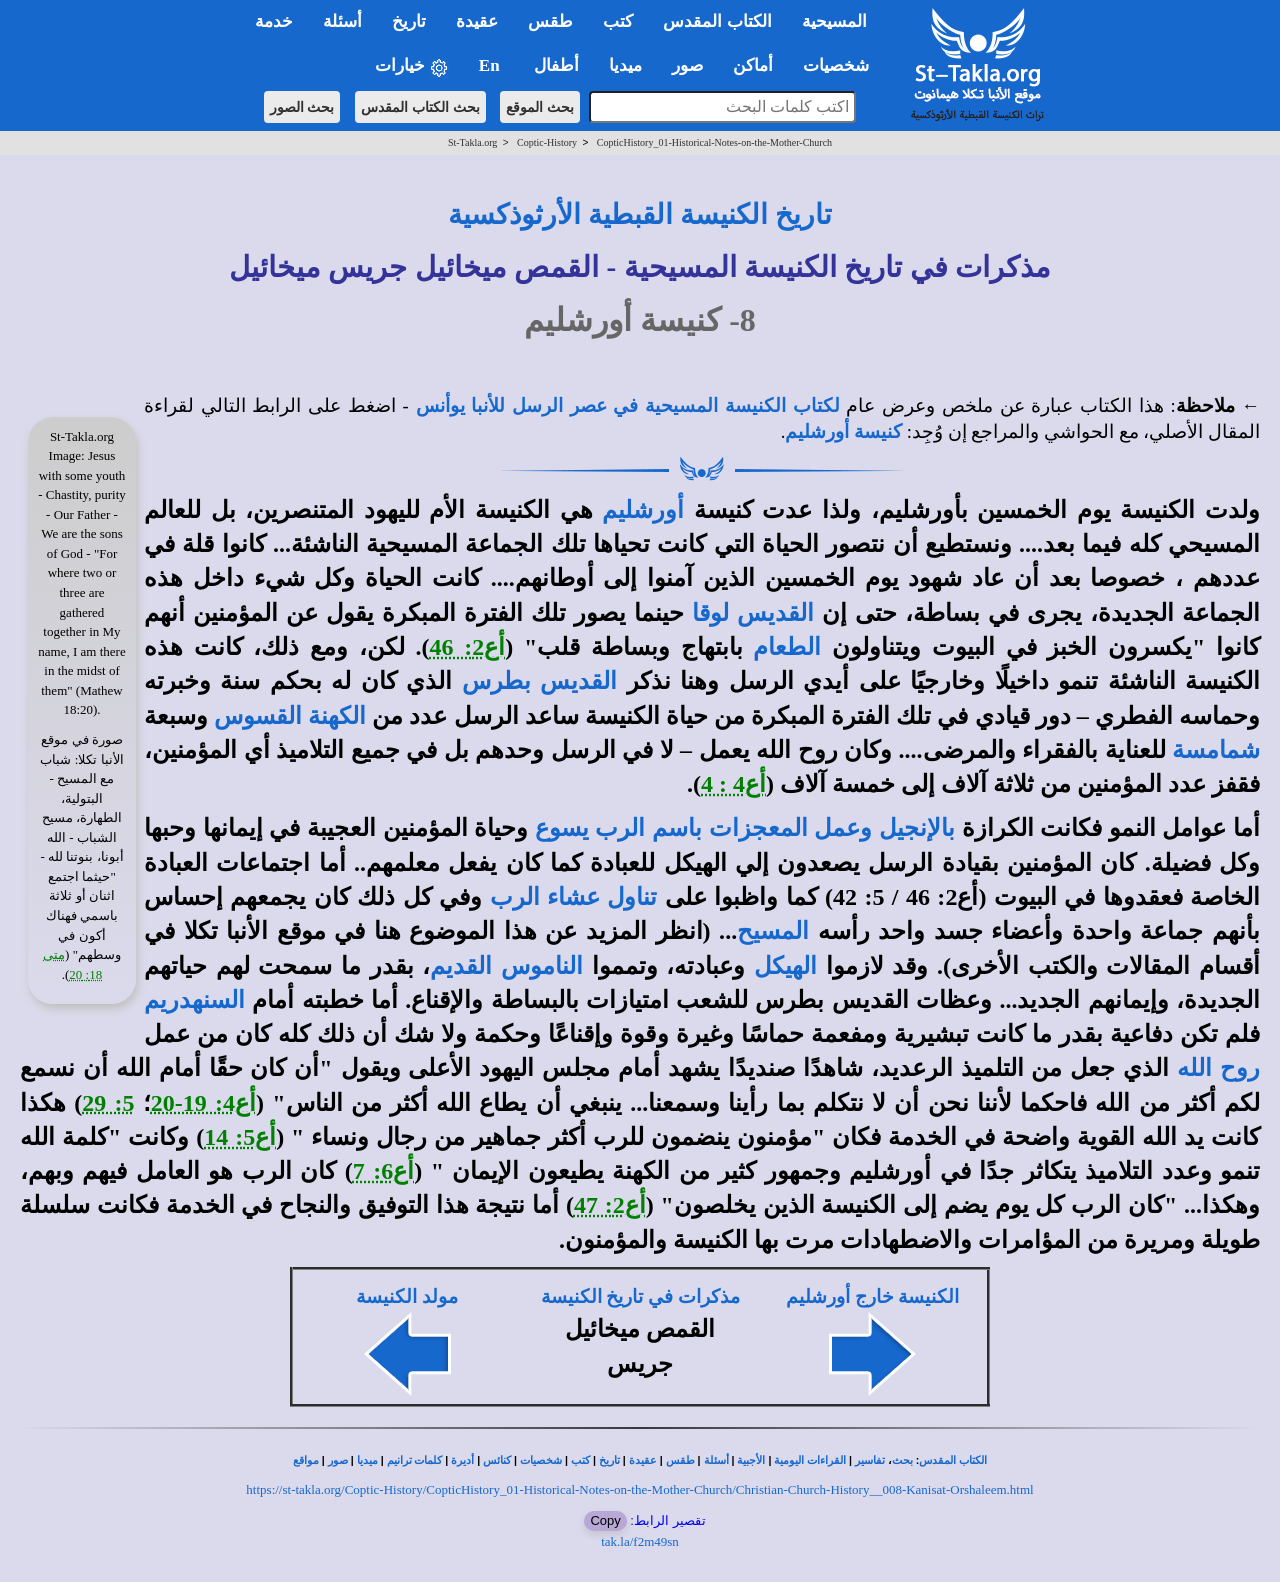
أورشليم (643, 510)
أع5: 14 (240, 1137)
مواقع (306, 1460)
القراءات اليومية (810, 1460)
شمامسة (1216, 750)
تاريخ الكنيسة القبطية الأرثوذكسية (640, 214)
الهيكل (785, 966)
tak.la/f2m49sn (640, 1541)
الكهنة (337, 716)
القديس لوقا (753, 613)
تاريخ (609, 1460)
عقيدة (643, 1460)
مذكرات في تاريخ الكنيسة (640, 1296)
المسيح (773, 931)
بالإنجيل (917, 828)
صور (338, 1460)
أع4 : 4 (733, 784)
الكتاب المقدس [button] (717, 21)
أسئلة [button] (342, 21)
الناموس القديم (506, 966)
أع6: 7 (383, 1171)
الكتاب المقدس (953, 1460)
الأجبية (751, 1460)
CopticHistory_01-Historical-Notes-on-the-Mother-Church (714, 142)
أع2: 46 (468, 647)
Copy (605, 1520)
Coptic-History (547, 142)
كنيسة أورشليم (843, 431)
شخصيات (541, 1460)
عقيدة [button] (477, 21)
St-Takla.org (472, 142)
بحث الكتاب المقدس (420, 107)
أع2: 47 (610, 1205)
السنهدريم (194, 1000)
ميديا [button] (625, 65)
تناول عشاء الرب (574, 897)
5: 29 (108, 1103)
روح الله (1218, 1068)
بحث (902, 1460)
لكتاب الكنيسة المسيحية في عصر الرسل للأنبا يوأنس (628, 405)
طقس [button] (550, 21)
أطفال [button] (556, 65)
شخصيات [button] (842, 65)
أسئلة (716, 1460)
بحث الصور (302, 107)
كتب (580, 1460)
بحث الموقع (540, 107)
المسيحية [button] (834, 21)
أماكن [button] (753, 65)
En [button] (491, 65)
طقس (680, 1460)
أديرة (462, 1460)
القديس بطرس (539, 681)
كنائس (497, 1460)
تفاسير (870, 1460)
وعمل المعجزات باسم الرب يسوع (704, 828)
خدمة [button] (274, 21)
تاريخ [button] (409, 21)
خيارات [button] (412, 66)
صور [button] (687, 65)
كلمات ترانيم (415, 1460)
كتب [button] (618, 21)
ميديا (367, 1460)
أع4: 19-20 (203, 1103)
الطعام (787, 647)
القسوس (258, 716)
